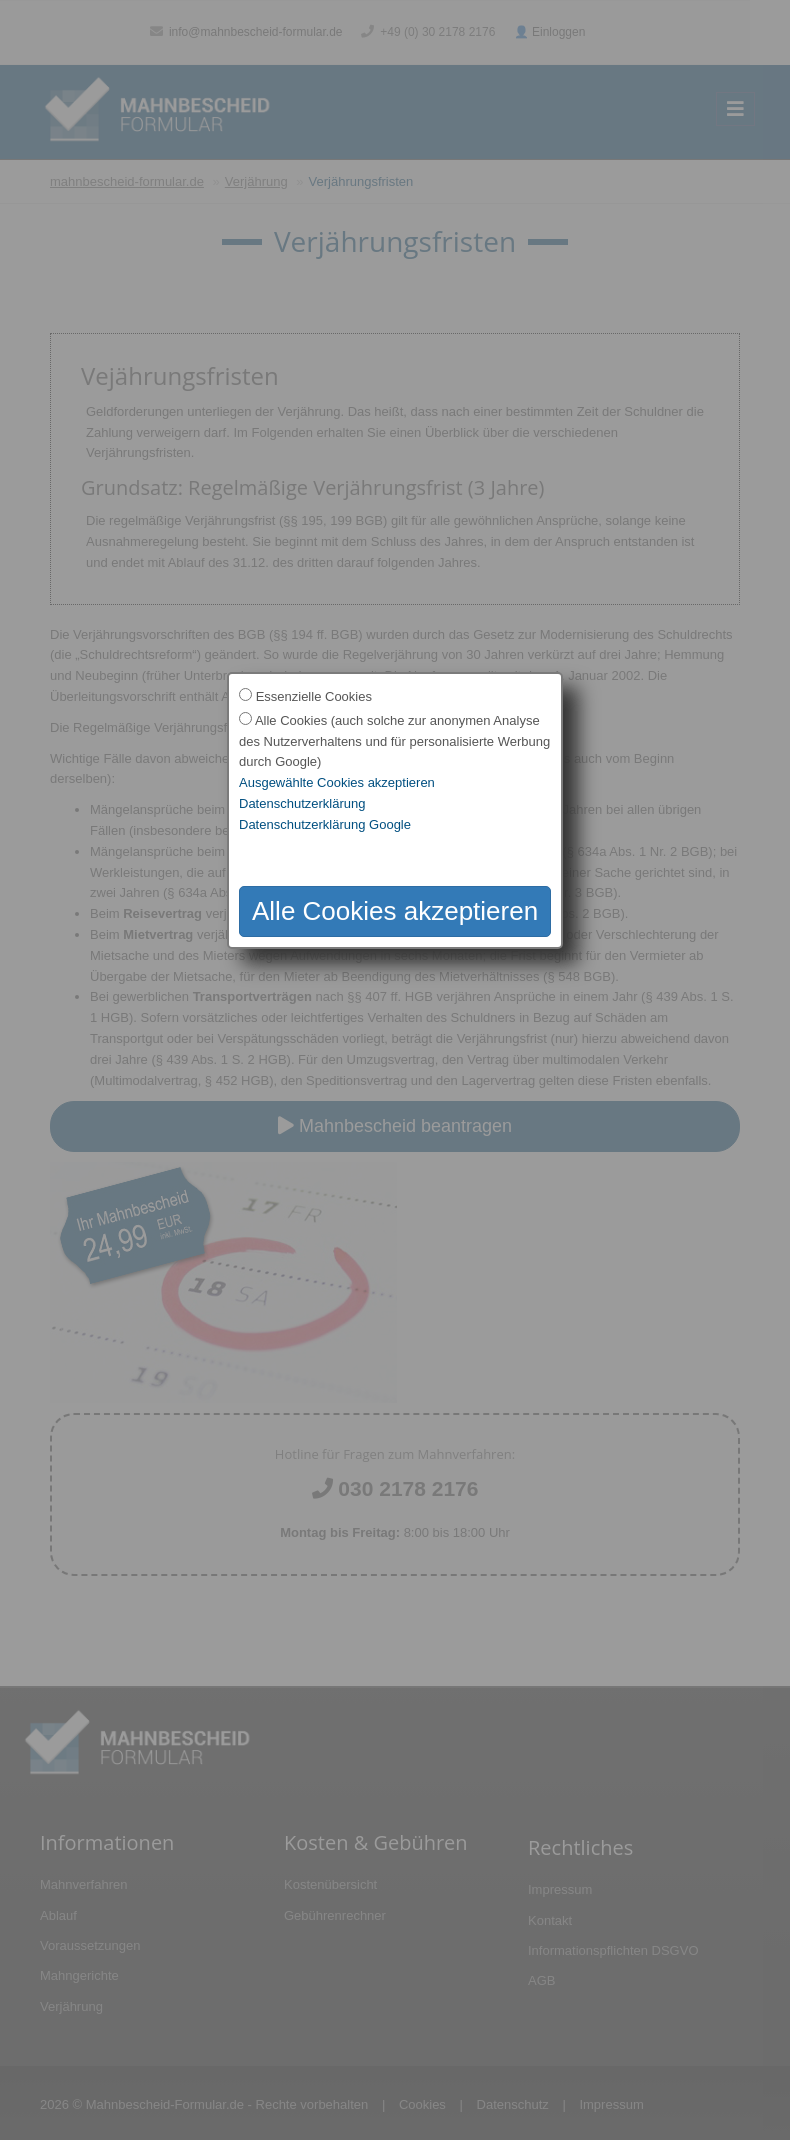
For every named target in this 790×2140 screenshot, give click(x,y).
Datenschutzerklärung (302, 803)
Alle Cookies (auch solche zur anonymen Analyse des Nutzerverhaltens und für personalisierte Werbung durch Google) (394, 741)
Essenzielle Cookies (314, 696)
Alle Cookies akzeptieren (395, 911)
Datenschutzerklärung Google (325, 824)
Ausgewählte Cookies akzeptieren (337, 782)
